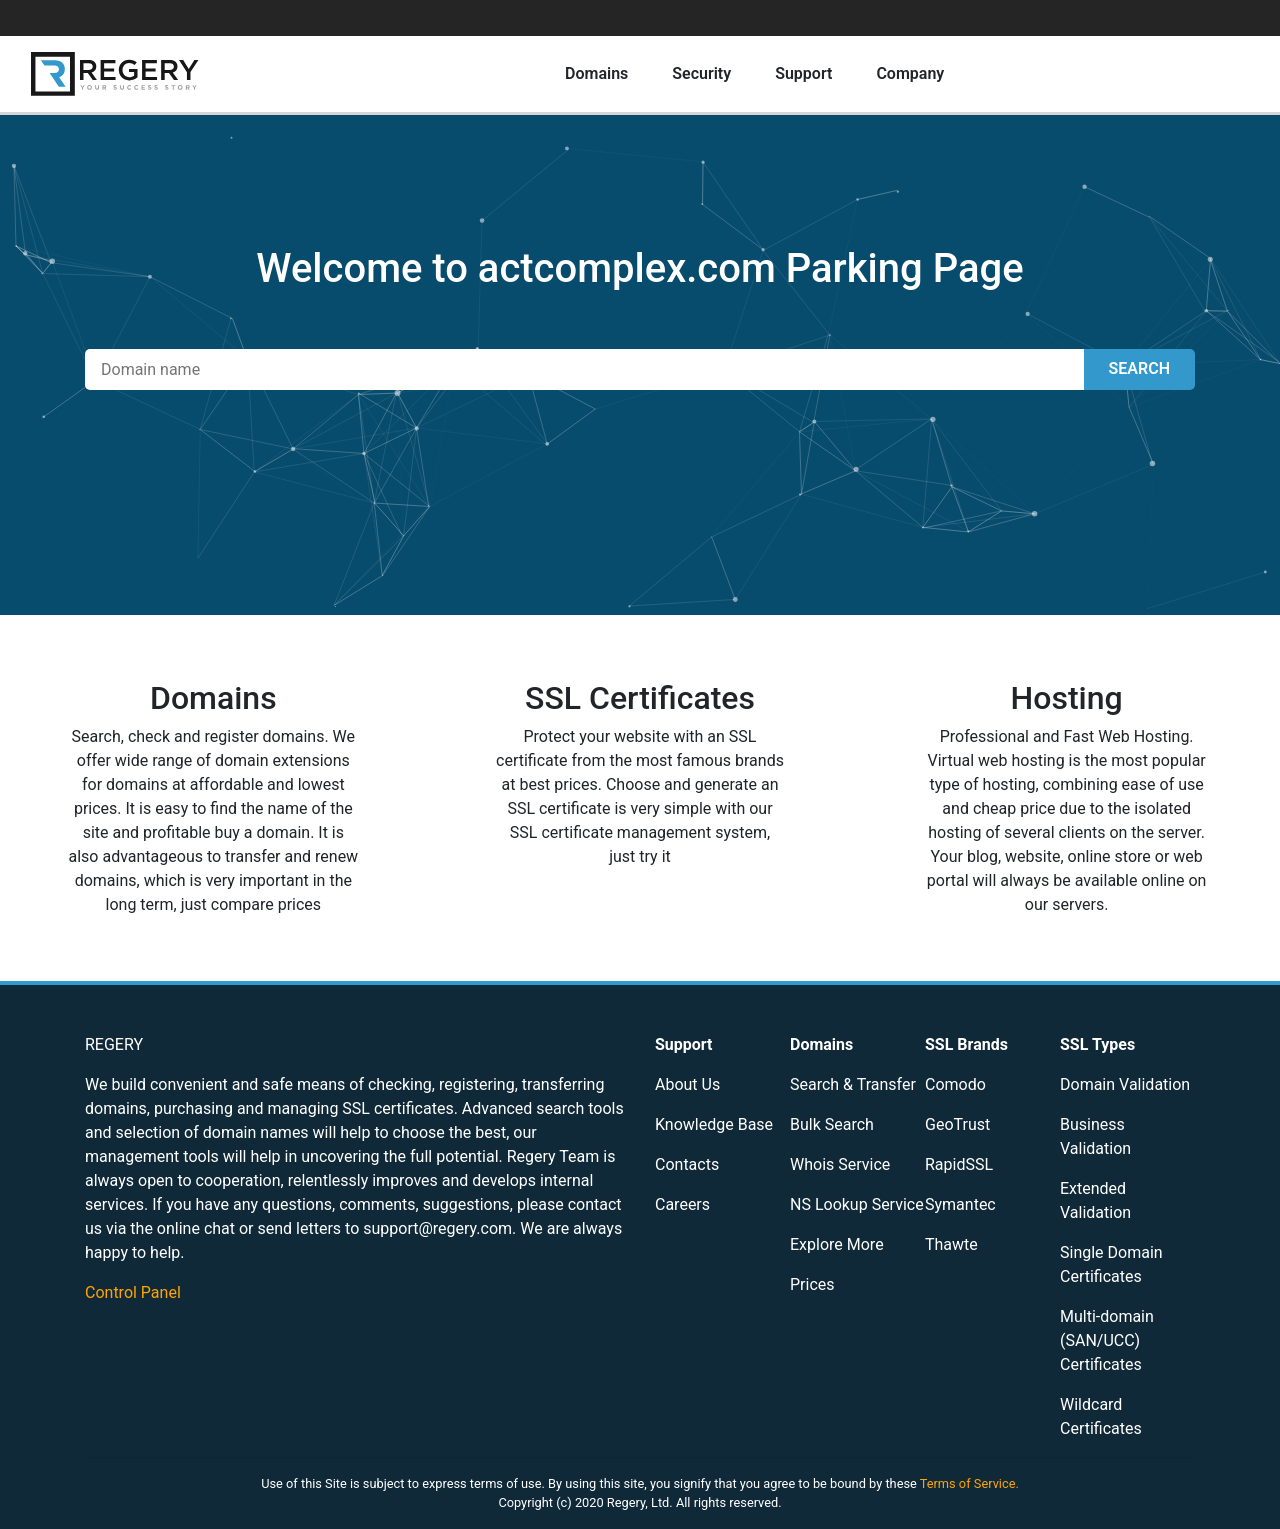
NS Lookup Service (857, 1204)
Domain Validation (1125, 1084)
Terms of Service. (969, 1483)
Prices (812, 1284)
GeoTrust (957, 1124)
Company (910, 73)
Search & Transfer (853, 1084)
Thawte (951, 1244)
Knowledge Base (714, 1124)
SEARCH (1139, 368)
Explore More (837, 1244)
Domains (596, 73)
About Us (687, 1084)
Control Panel (133, 1292)
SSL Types (1097, 1044)
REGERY (114, 1044)
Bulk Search (832, 1124)
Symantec (960, 1204)
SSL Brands (966, 1044)
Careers (682, 1204)
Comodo (955, 1084)
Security (701, 73)
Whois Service (840, 1164)
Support (803, 73)
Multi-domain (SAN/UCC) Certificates (1107, 1340)
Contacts (687, 1164)
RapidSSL (959, 1164)
